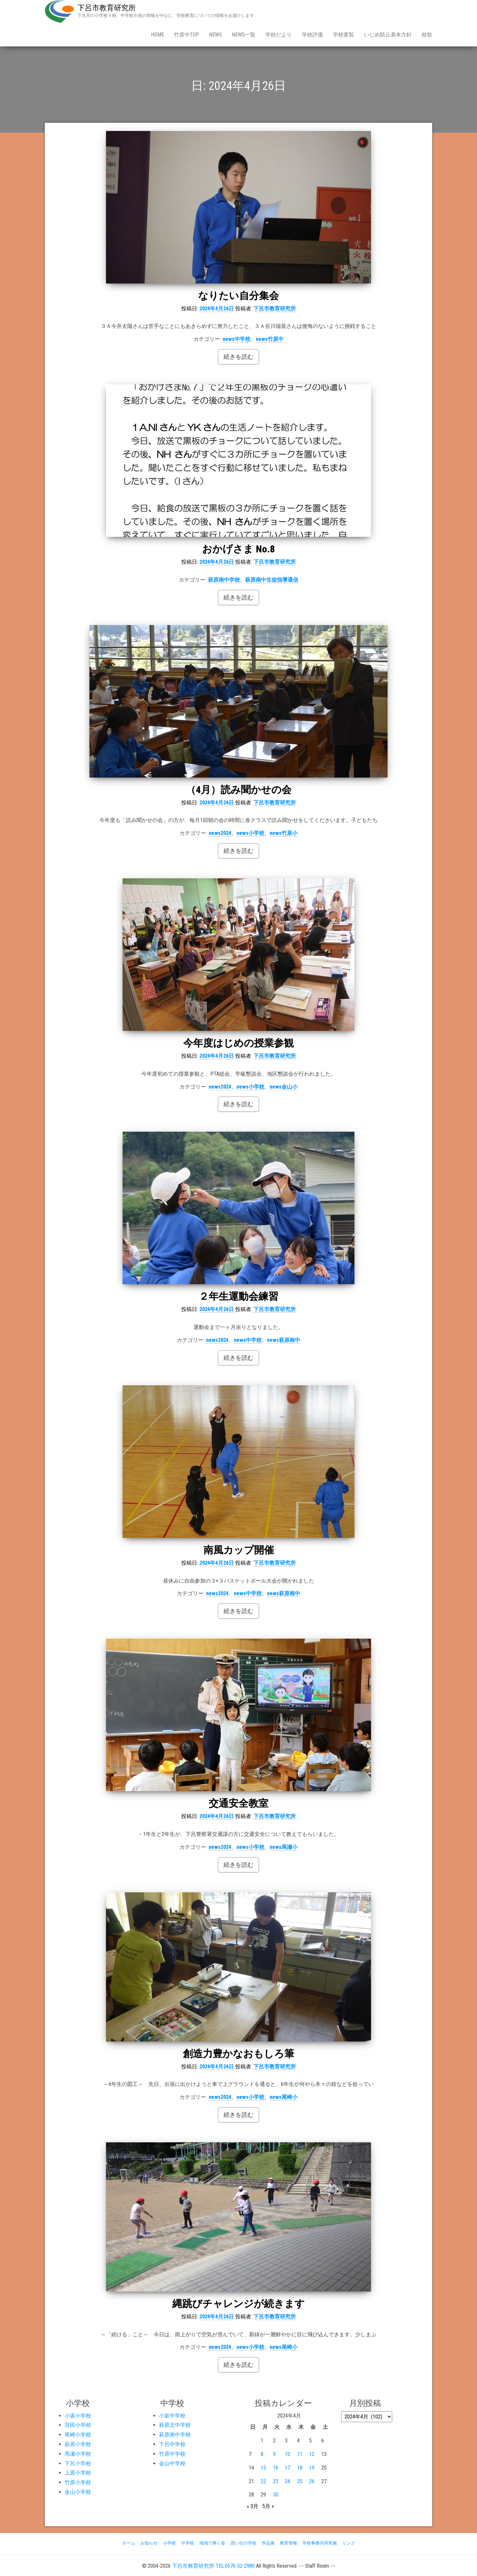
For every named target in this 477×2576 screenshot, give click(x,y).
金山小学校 (78, 2492)
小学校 (169, 2543)
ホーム (128, 2543)
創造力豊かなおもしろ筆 (238, 2053)
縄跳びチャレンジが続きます (238, 2303)
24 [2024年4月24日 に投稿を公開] (287, 2481)
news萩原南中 (283, 1340)
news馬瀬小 (283, 1847)
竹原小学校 (78, 2482)
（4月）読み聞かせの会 (239, 789)
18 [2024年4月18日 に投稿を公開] (299, 2468)
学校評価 (312, 34)
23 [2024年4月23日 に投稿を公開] (275, 2481)
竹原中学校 (172, 2454)
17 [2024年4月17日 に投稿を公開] (287, 2468)
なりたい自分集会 (238, 295)
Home (157, 34)
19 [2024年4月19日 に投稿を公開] (311, 2468)
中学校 (187, 2543)
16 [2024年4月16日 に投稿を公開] (275, 2468)
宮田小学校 (78, 2425)
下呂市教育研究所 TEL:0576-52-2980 (213, 2566)
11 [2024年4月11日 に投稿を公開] (299, 2454)
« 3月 (252, 2506)
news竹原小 (283, 833)
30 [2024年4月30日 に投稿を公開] (275, 2494)
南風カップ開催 (238, 1550)
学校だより (278, 34)
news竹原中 (270, 339)
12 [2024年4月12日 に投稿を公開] (311, 2454)
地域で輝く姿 (212, 2543)
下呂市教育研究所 (107, 8)
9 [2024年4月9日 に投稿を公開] (274, 2454)
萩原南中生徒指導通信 (271, 580)
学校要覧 (343, 34)
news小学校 (250, 833)
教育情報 (288, 2543)
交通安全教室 (238, 1803)
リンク (348, 2543)
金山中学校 (172, 2463)
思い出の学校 (243, 2543)
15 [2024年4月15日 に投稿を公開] (263, 2468)
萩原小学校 (78, 2444)
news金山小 (283, 1087)
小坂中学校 (172, 2416)
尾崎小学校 (78, 2434)
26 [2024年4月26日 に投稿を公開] (311, 2481)
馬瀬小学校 (78, 2454)
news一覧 (243, 34)
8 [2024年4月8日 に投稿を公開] (262, 2454)
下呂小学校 (78, 2463)
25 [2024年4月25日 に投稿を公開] (299, 2481)
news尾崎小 (283, 2097)
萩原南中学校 (224, 580)
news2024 (220, 833)
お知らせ (149, 2543)
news (215, 34)
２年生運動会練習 (238, 1296)
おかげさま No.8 (238, 549)
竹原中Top (186, 34)
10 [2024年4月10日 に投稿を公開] (287, 2454)
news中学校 (236, 339)
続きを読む (238, 356)
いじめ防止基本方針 (388, 34)
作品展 (268, 2543)
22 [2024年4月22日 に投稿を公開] (263, 2481)
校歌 (427, 34)
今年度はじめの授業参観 (238, 1043)
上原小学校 (78, 2473)
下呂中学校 (172, 2444)
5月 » (268, 2506)
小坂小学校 (78, 2416)
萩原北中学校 (175, 2425)
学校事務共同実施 (319, 2543)
